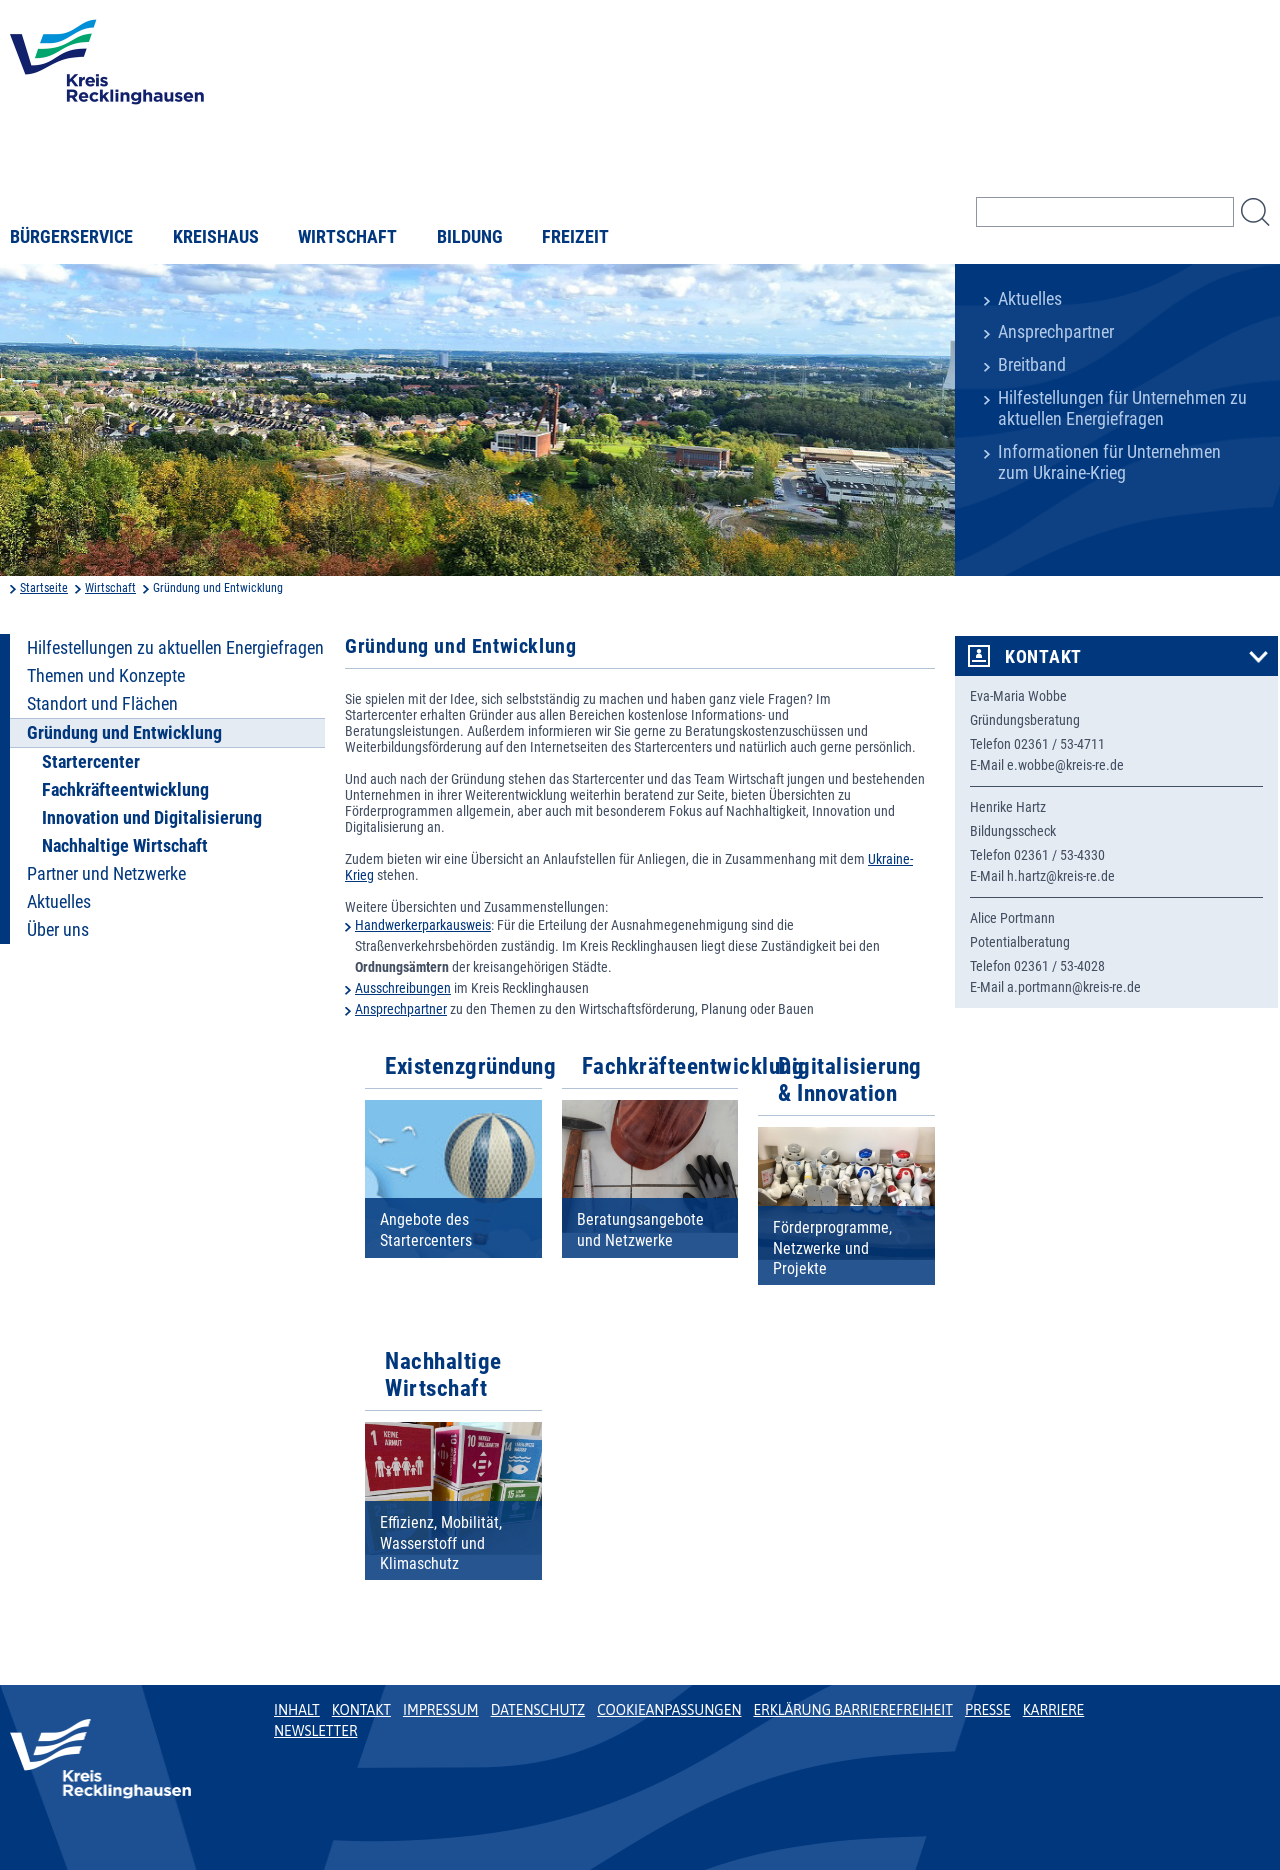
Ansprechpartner (1056, 332)
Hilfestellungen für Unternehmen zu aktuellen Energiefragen (1122, 408)
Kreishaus (216, 237)
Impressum (441, 1710)
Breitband (1032, 365)
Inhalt (297, 1710)
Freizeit (575, 237)
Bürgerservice (71, 237)
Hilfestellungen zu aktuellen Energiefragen (175, 648)
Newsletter (315, 1731)
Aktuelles (1030, 299)
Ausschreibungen (403, 988)
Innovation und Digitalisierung (152, 818)
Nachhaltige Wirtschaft (125, 846)
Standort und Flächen (102, 704)
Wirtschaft (347, 237)
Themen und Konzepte (106, 676)
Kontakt (1043, 657)
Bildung (470, 237)
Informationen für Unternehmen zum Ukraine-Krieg (1109, 462)
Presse (988, 1710)
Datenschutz (538, 1710)
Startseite (44, 588)
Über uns (58, 930)
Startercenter (91, 762)
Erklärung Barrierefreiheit (852, 1710)
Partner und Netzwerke (106, 874)
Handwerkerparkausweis (423, 925)
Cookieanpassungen (669, 1710)
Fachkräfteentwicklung (125, 790)
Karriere (1054, 1710)
